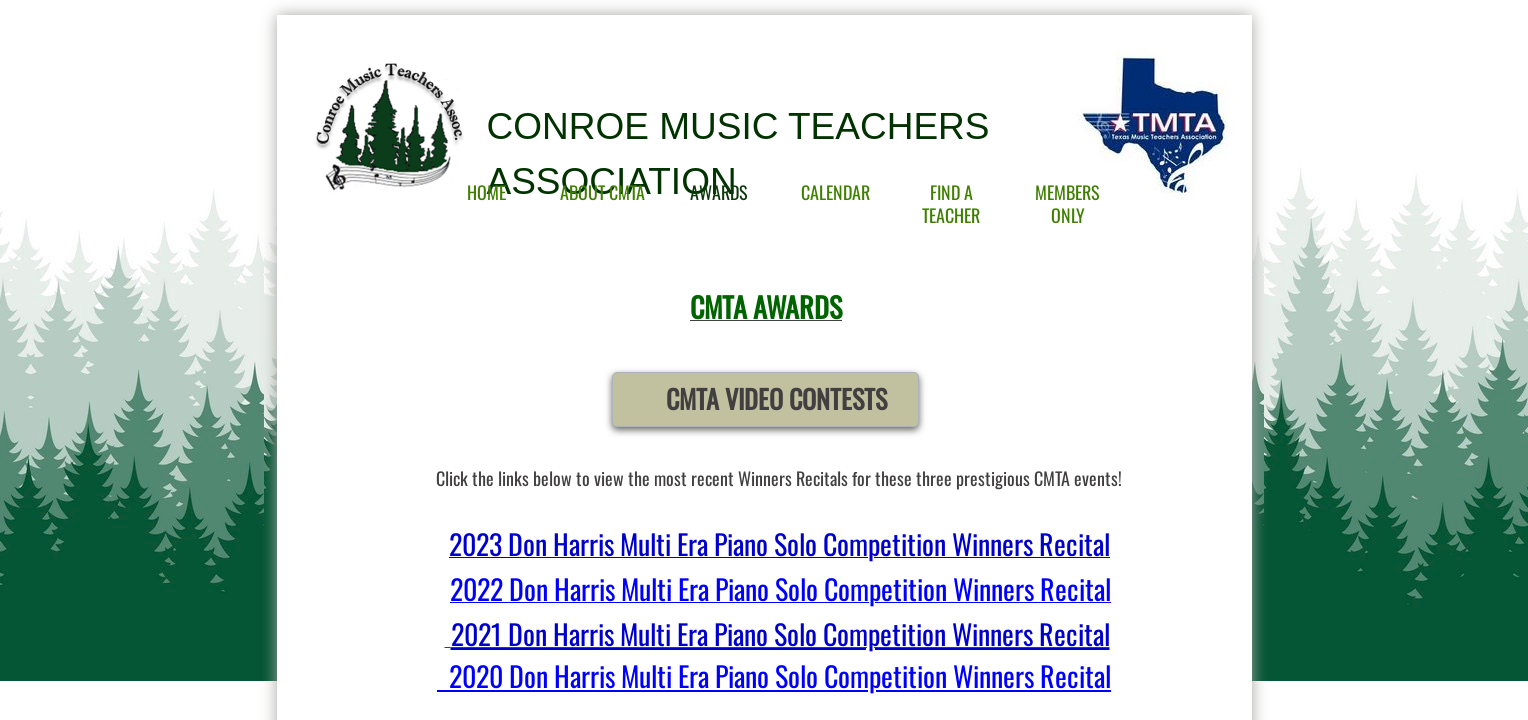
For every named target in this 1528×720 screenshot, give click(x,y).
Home (486, 192)
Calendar (835, 192)
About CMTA (602, 192)
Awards (719, 192)
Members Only (1067, 203)
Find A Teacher (951, 203)
